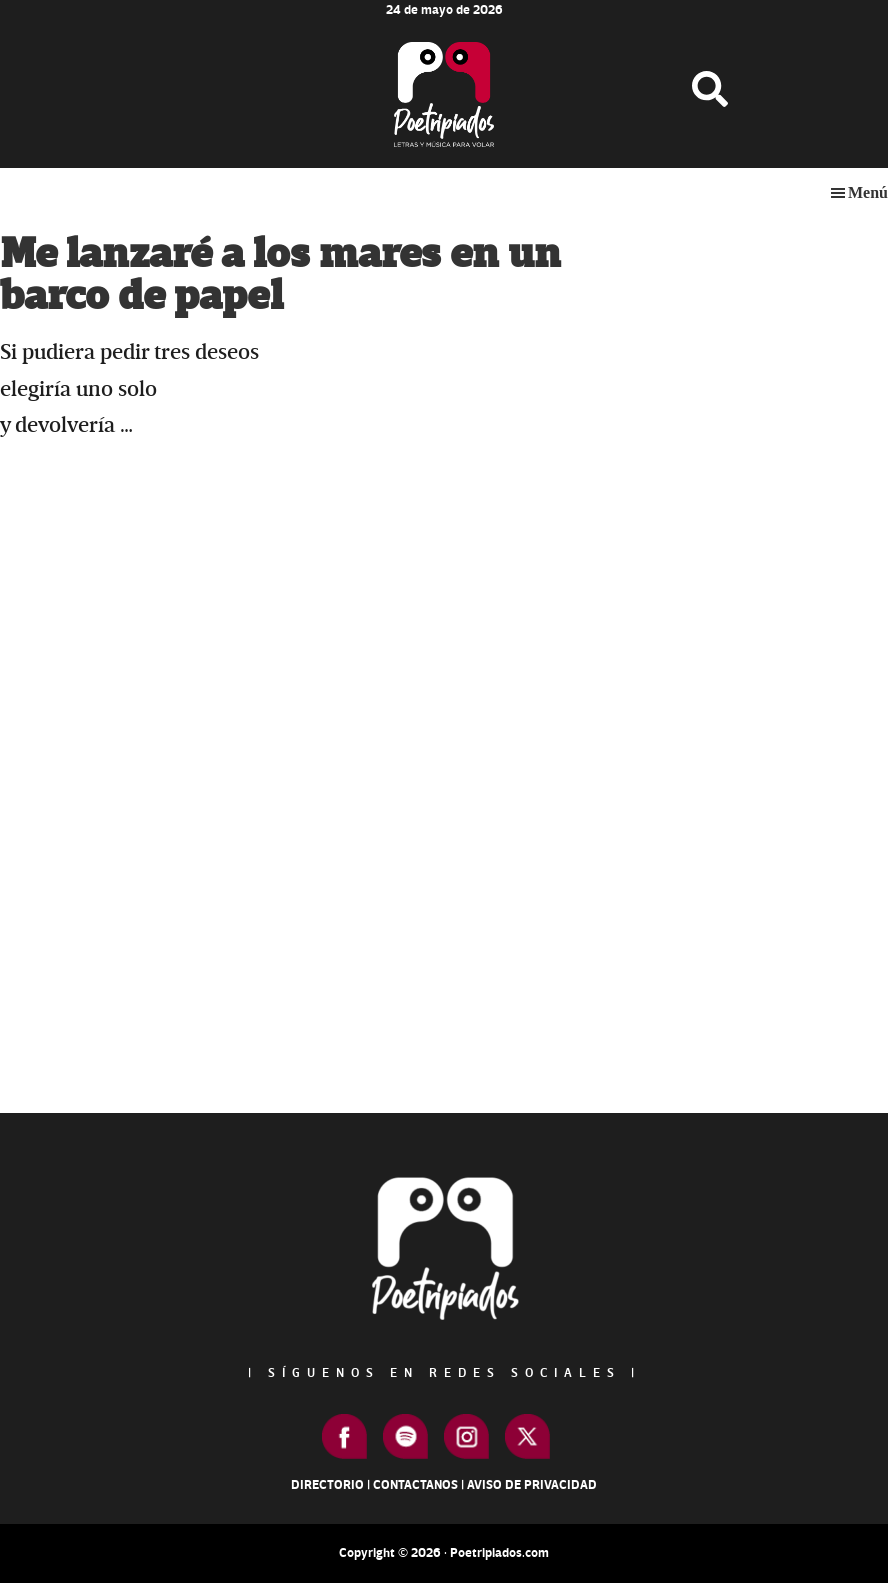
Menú (868, 192)
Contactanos (415, 1485)
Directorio (327, 1485)
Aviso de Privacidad (532, 1485)
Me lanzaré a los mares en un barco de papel (280, 275)
